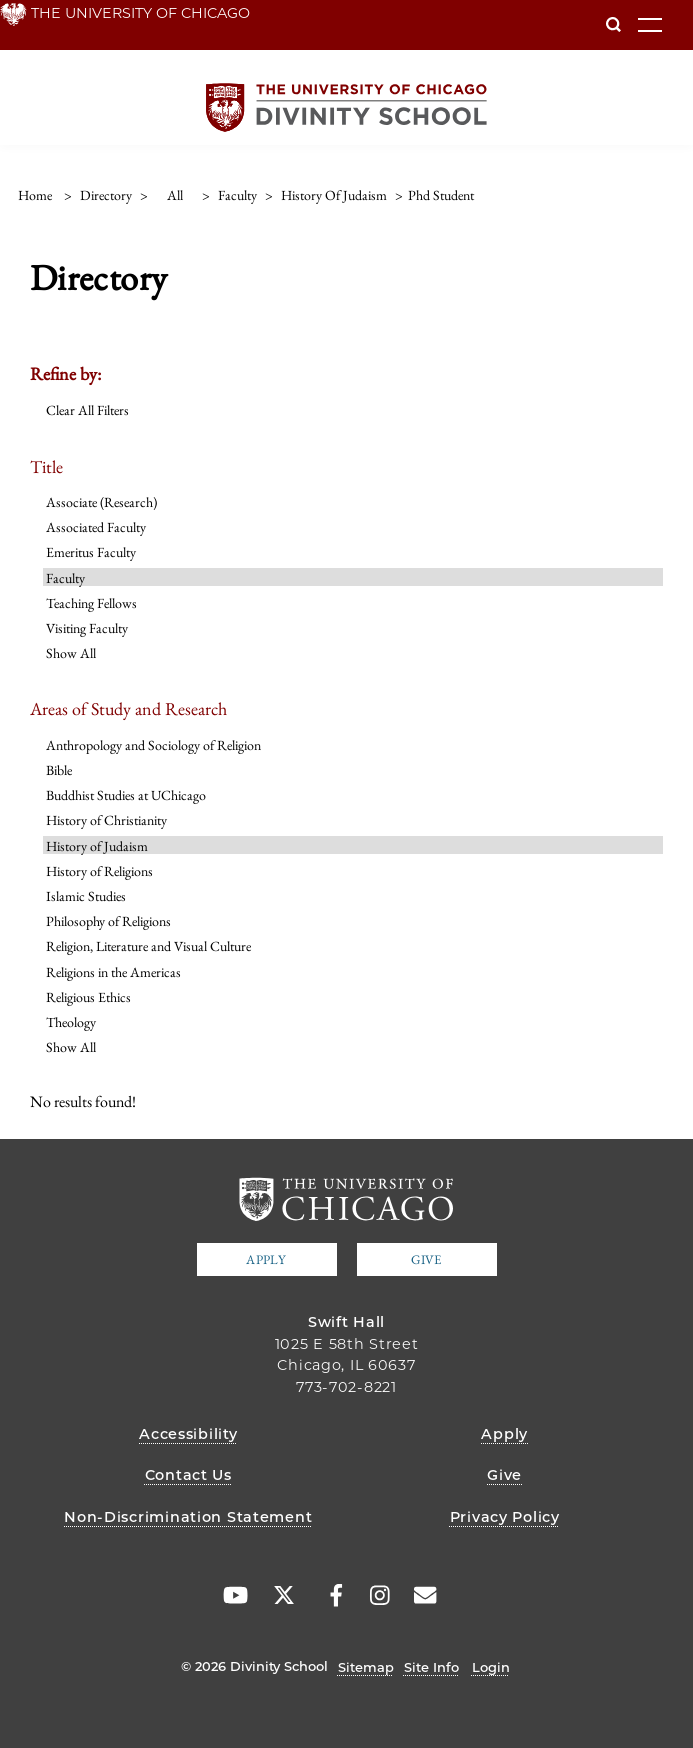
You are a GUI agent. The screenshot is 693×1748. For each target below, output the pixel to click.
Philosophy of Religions (108, 921)
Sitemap (366, 1667)
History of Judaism (97, 846)
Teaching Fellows (91, 603)
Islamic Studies (86, 896)
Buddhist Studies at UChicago (126, 795)
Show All (71, 653)
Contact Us (188, 1475)
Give (426, 1259)
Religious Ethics (88, 997)
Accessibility (188, 1434)
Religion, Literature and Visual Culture (148, 946)
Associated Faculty (96, 527)
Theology (71, 1022)
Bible (59, 770)
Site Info (431, 1667)
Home (35, 195)
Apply (266, 1259)
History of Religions (99, 871)
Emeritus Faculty (91, 552)
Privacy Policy (505, 1517)
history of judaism (334, 195)
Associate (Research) (101, 502)
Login (491, 1667)
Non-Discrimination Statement (188, 1517)
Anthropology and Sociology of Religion (153, 745)
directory (106, 195)
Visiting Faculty (87, 628)
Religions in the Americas (113, 972)
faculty (237, 195)
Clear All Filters (87, 410)
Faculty (65, 578)
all (175, 195)
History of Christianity (106, 820)
